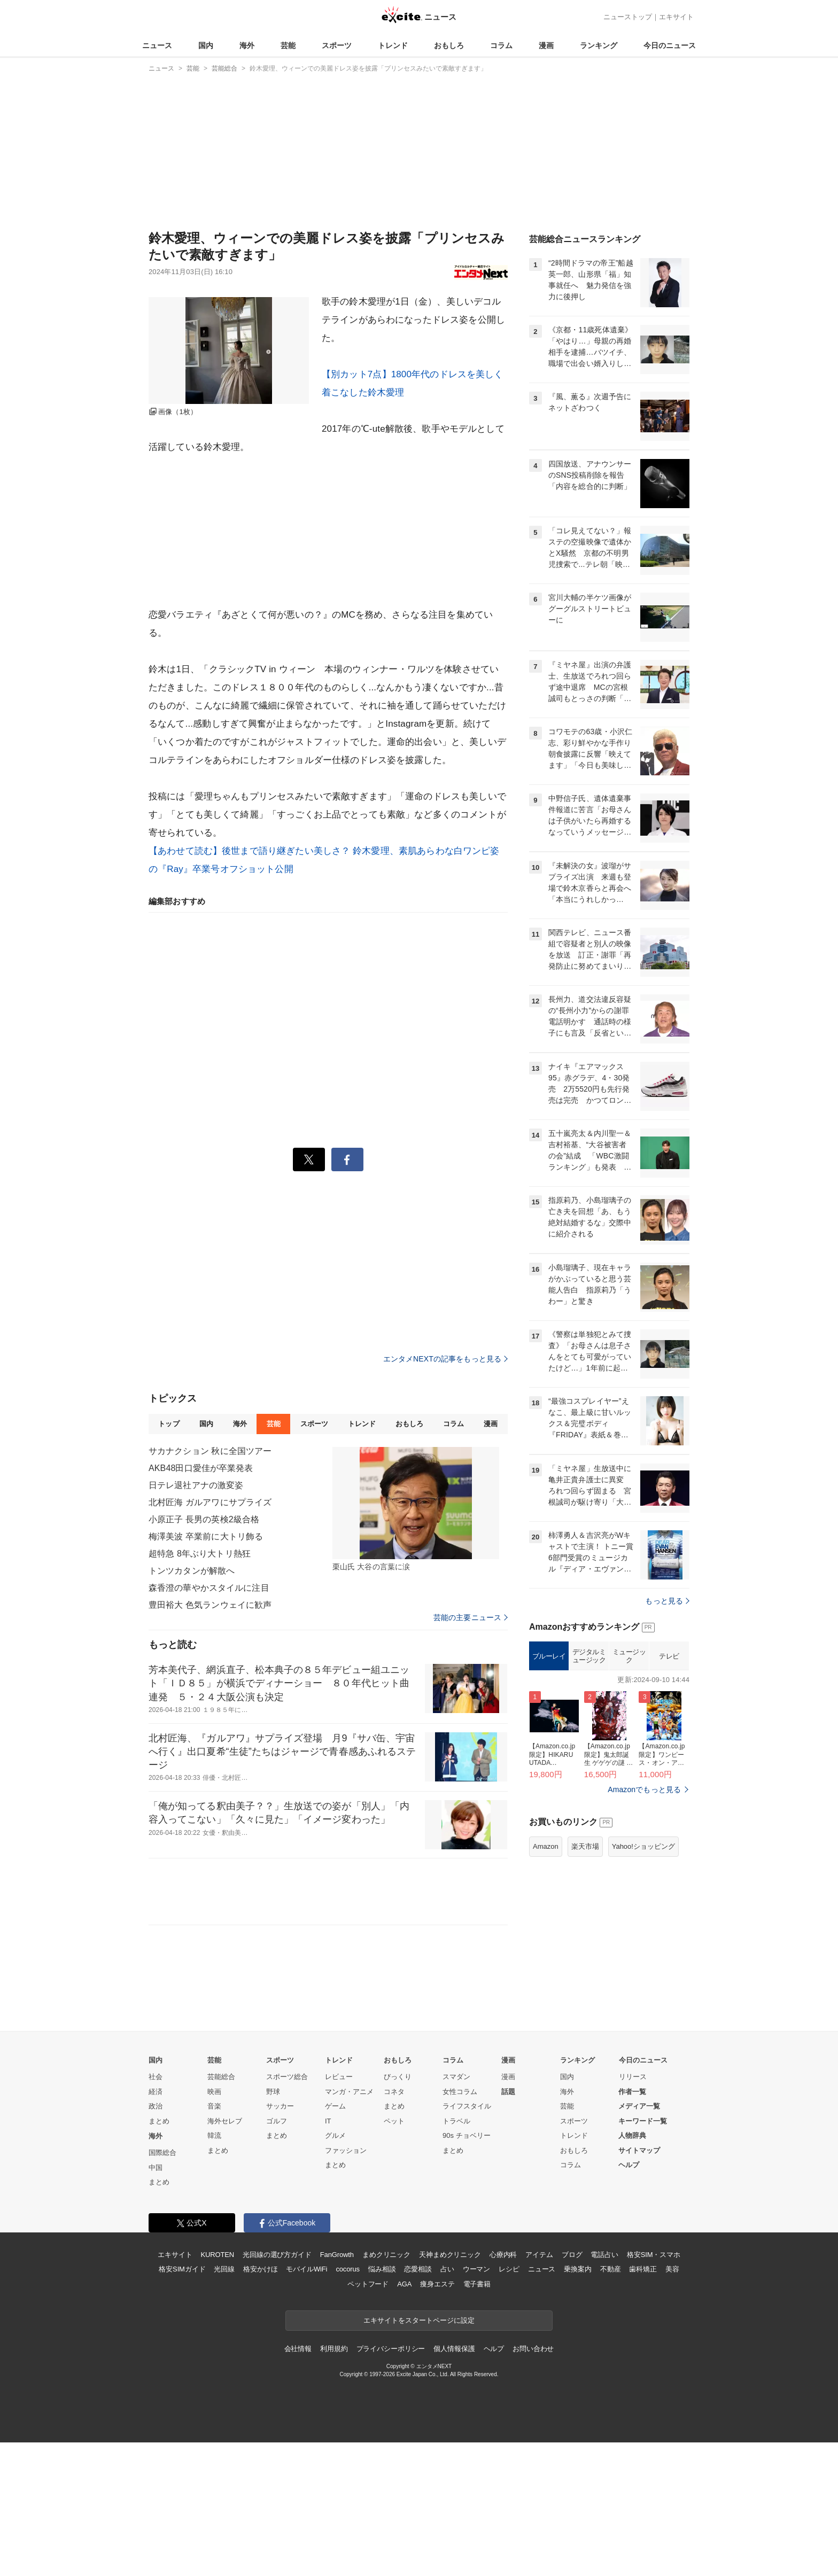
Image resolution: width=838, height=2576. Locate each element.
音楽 (214, 2106)
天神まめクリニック (450, 2255)
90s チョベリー (467, 2135)
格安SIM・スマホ (653, 2255)
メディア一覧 (639, 2106)
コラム (501, 45)
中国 (155, 2167)
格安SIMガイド (182, 2269)
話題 (508, 2092)
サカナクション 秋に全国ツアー (210, 1451)
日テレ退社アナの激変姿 (196, 1485)
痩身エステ (437, 2284)
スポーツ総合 (287, 2077)
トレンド (393, 45)
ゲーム (335, 2106)
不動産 (610, 2269)
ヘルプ (628, 2165)
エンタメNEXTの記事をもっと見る (445, 1359)
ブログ (572, 2255)
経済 (155, 2092)
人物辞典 (632, 2135)
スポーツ (337, 45)
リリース (633, 2077)
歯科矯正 (642, 2269)
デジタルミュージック (589, 1656)
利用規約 (333, 2349)
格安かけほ (260, 2269)
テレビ (669, 1656)
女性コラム (460, 2092)
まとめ (159, 2121)
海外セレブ (224, 2121)
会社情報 (298, 2349)
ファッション (346, 2150)
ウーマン (476, 2269)
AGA (404, 2284)
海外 (246, 45)
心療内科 (503, 2255)
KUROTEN (217, 2255)
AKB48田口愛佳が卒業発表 (201, 1468)
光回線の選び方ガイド (277, 2255)
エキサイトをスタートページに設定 (419, 2320)
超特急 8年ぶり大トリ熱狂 (200, 1553)
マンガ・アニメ (349, 2092)
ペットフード (368, 2284)
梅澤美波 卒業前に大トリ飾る (206, 1536)
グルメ (335, 2135)
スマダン (456, 2077)
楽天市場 (585, 1846)
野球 (273, 2092)
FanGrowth (337, 2255)
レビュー (339, 2077)
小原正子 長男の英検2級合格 (204, 1519)
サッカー (280, 2106)
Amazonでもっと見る (644, 1789)
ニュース (157, 45)
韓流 (214, 2135)
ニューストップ (627, 17)
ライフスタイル (467, 2106)
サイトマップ (639, 2150)
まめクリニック (386, 2255)
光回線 (224, 2269)
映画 (214, 2092)
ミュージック (629, 1656)
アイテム (539, 2255)
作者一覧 (632, 2092)
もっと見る (667, 1601)
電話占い (604, 2255)
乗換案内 (577, 2269)
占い (447, 2269)
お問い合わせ (533, 2349)
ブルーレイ (549, 1656)
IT (328, 2121)
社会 (155, 2077)
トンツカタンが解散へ (192, 1570)
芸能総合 (221, 2077)
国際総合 (162, 2153)
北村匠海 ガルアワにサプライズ (210, 1502)
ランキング (598, 45)
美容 (672, 2269)
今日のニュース (669, 45)
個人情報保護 (454, 2349)
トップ (168, 1424)
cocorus (348, 2269)
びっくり (398, 2077)
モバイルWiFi (306, 2269)
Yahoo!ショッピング (643, 1846)
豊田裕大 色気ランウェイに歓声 (210, 1604)
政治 (155, 2106)
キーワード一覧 (642, 2121)
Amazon (545, 1846)
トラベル (456, 2121)
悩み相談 (381, 2269)
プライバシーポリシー (390, 2349)
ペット (394, 2121)
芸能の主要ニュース (470, 1617)
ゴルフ (276, 2121)
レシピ (509, 2269)
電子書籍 (477, 2284)
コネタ (394, 2092)
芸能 (288, 45)
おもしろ (449, 45)
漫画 (546, 45)
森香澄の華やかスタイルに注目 (209, 1587)
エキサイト (676, 17)
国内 (205, 45)
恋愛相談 (417, 2269)
